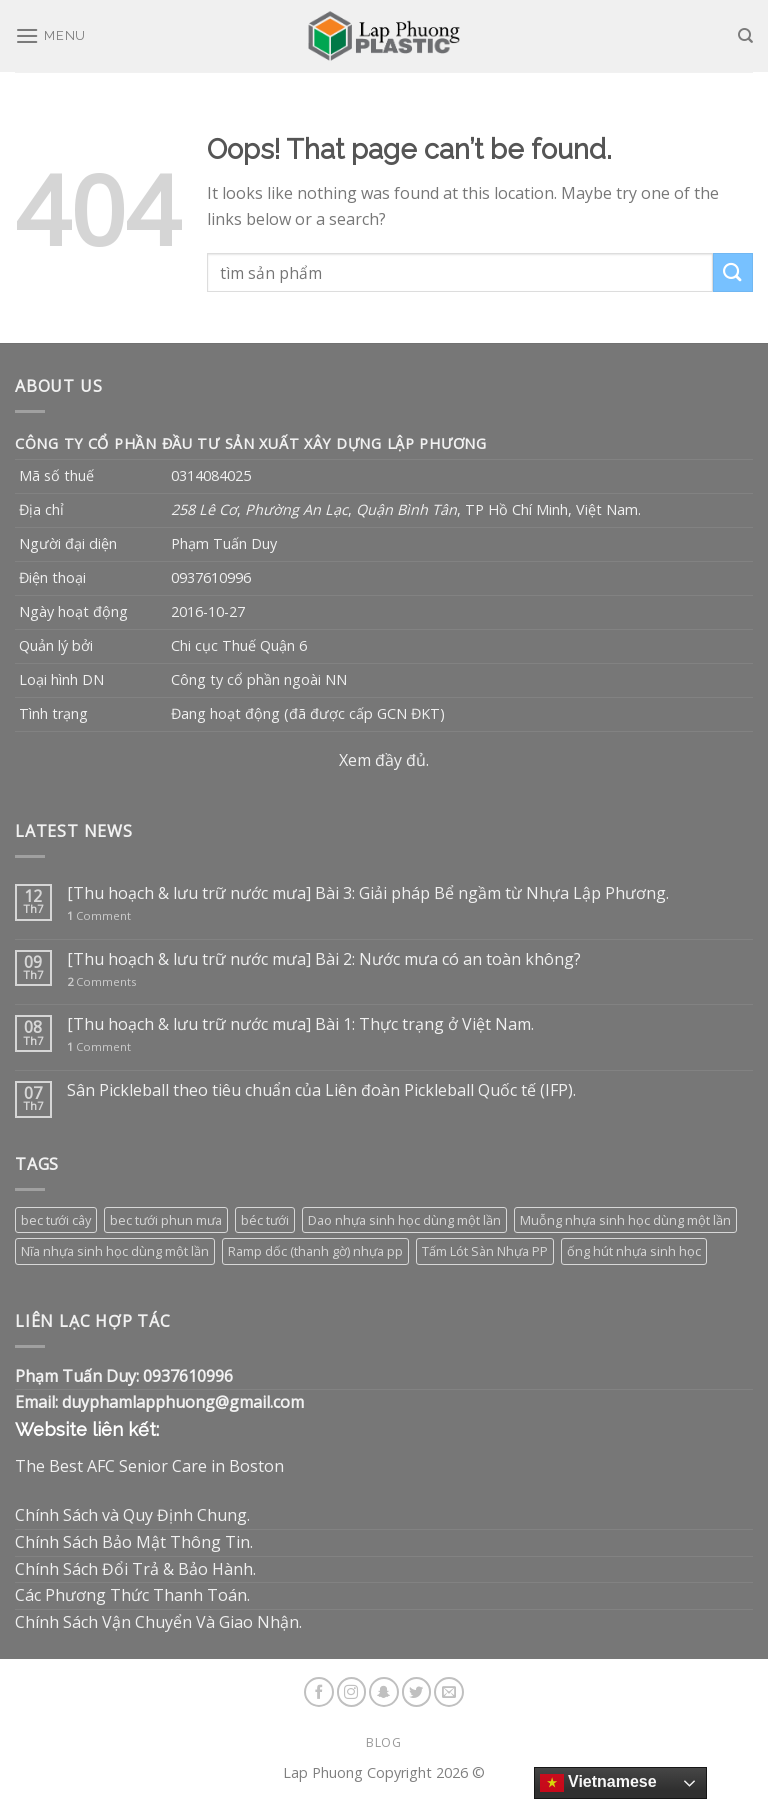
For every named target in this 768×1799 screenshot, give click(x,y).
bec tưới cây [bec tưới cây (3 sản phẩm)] (56, 1220)
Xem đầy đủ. (384, 760)
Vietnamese (598, 1783)
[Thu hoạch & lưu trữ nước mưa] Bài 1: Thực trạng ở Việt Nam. (300, 1024)
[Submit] (733, 272)
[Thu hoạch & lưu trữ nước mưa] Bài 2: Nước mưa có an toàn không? (324, 959)
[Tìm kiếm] (745, 36)
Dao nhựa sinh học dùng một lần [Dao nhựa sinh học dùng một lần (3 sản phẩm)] (404, 1220)
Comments (101, 981)
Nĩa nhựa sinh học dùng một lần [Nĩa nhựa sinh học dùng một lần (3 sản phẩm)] (115, 1251)
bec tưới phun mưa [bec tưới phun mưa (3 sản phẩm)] (166, 1220)
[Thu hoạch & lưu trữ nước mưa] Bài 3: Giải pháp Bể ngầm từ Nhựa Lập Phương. (368, 893)
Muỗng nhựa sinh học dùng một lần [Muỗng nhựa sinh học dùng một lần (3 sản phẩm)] (625, 1220)
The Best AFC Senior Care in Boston (149, 1466)
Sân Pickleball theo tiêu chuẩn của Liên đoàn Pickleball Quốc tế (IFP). (321, 1090)
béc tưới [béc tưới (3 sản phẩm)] (265, 1220)
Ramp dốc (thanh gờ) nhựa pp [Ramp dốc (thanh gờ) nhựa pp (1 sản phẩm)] (315, 1251)
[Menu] (50, 35)
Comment (99, 915)
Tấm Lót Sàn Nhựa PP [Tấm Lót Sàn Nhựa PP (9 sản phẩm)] (485, 1251)
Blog (383, 1742)
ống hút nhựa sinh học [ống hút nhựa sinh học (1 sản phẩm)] (634, 1251)
